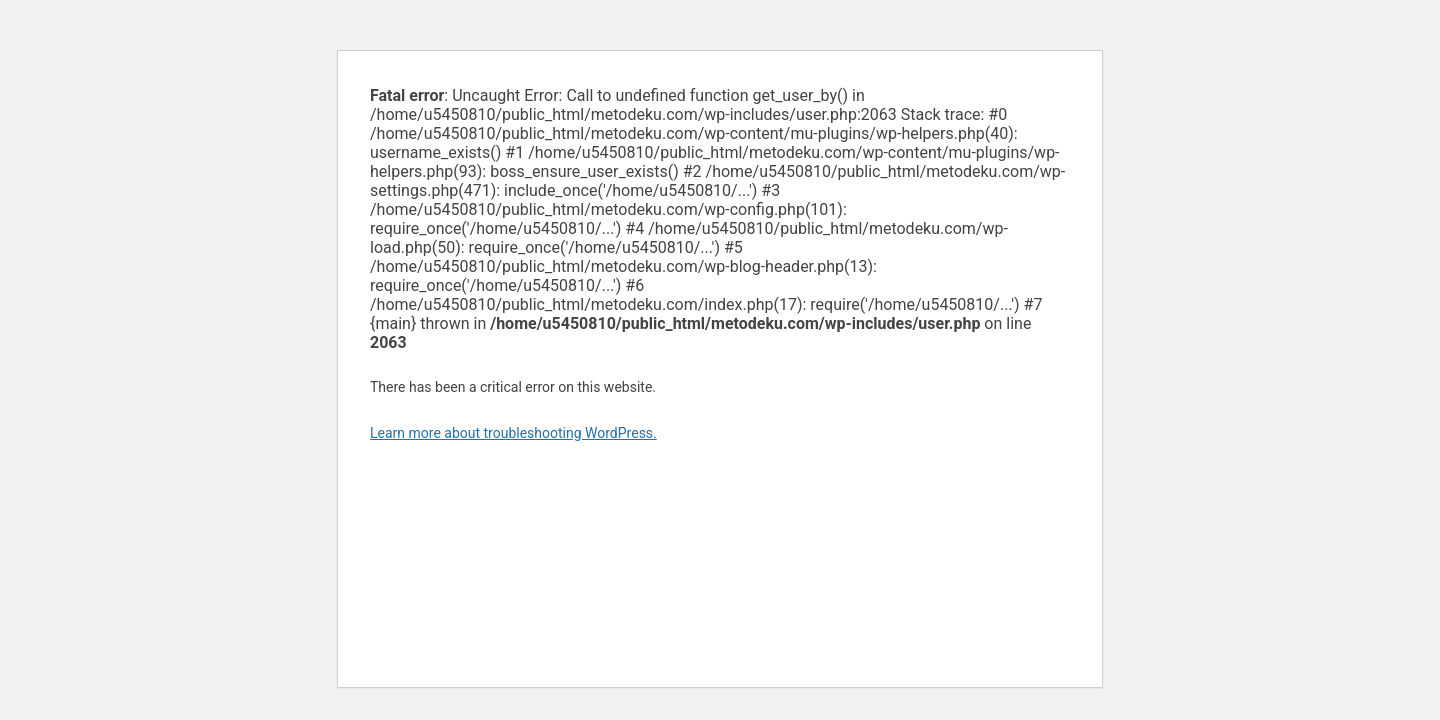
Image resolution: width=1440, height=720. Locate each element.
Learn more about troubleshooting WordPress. (513, 433)
